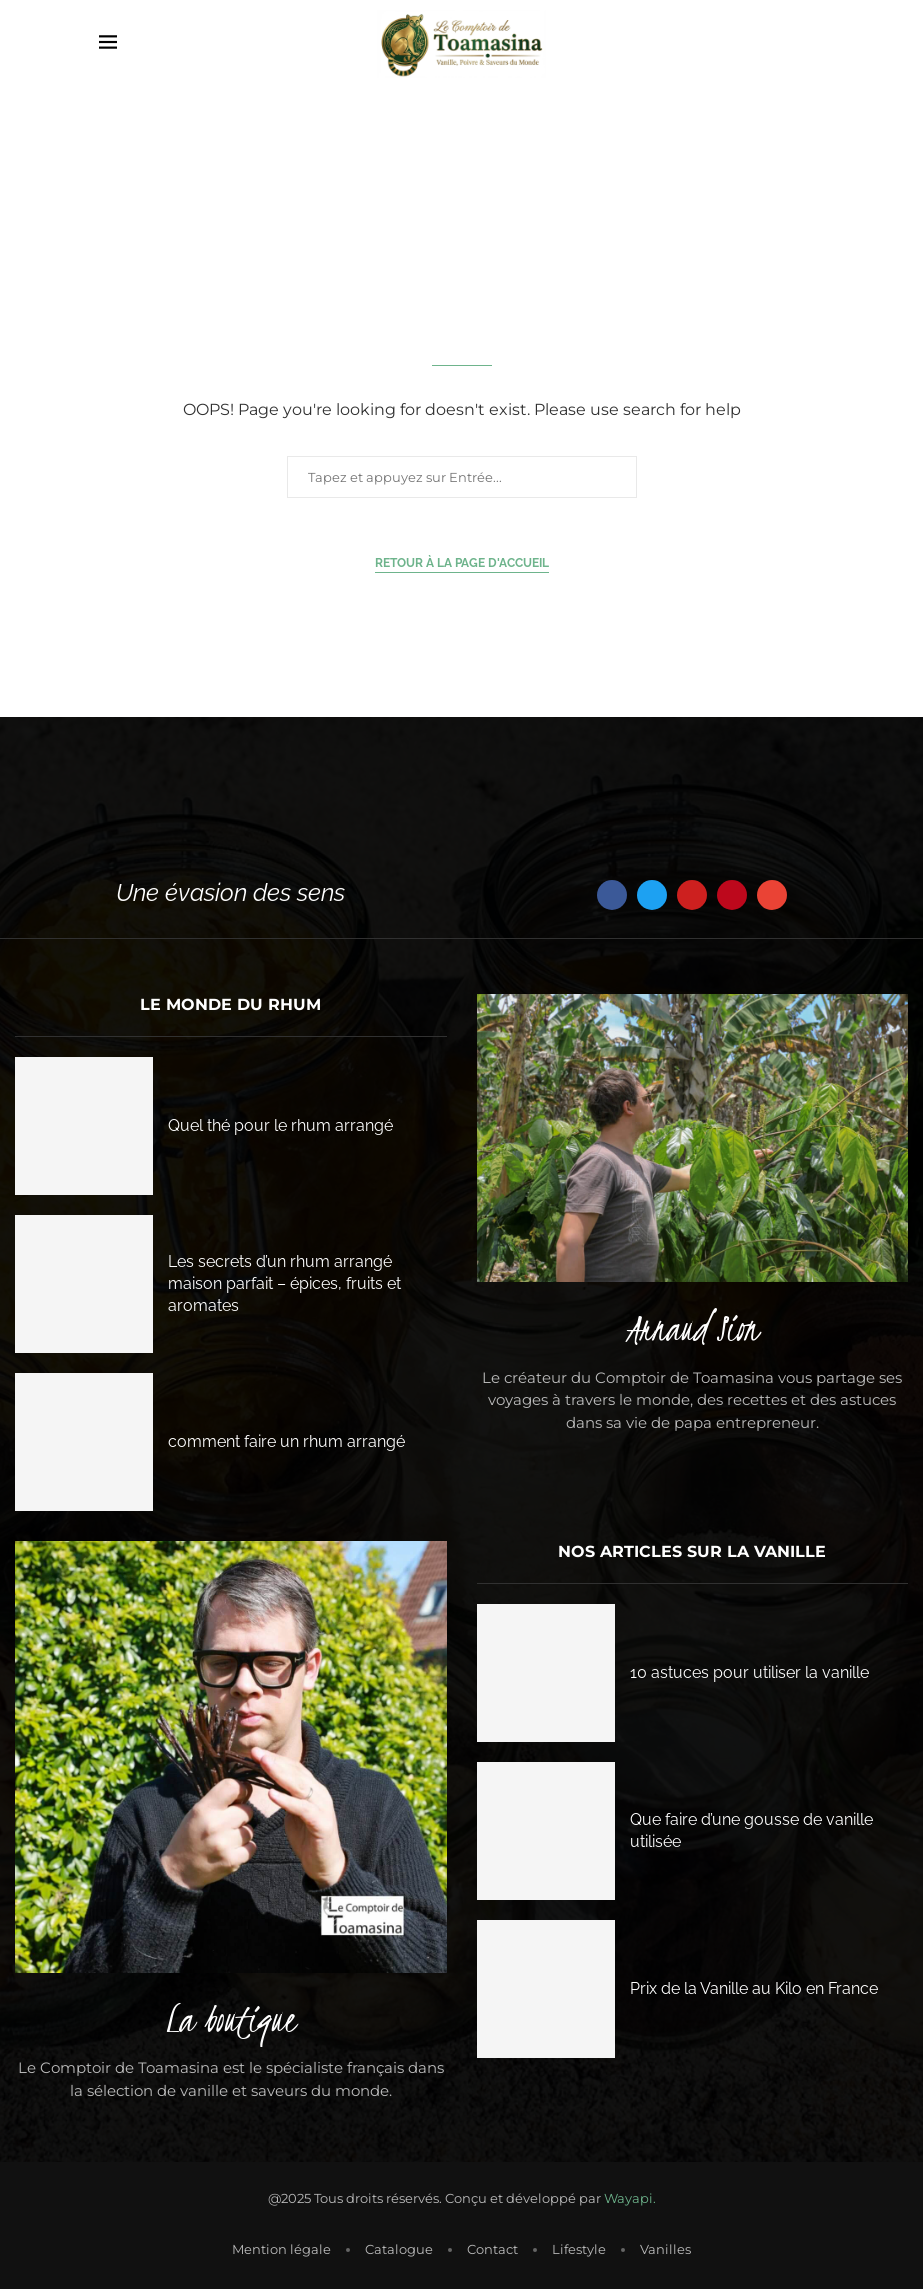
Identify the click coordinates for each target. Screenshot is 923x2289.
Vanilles (665, 2249)
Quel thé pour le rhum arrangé (280, 1125)
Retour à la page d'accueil (462, 563)
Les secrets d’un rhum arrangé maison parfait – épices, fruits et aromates (284, 1284)
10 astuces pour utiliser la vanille (749, 1672)
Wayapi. (630, 2198)
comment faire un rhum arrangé (286, 1441)
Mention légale (281, 2249)
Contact (492, 2249)
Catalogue (399, 2249)
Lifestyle (579, 2249)
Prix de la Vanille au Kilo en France (754, 1988)
